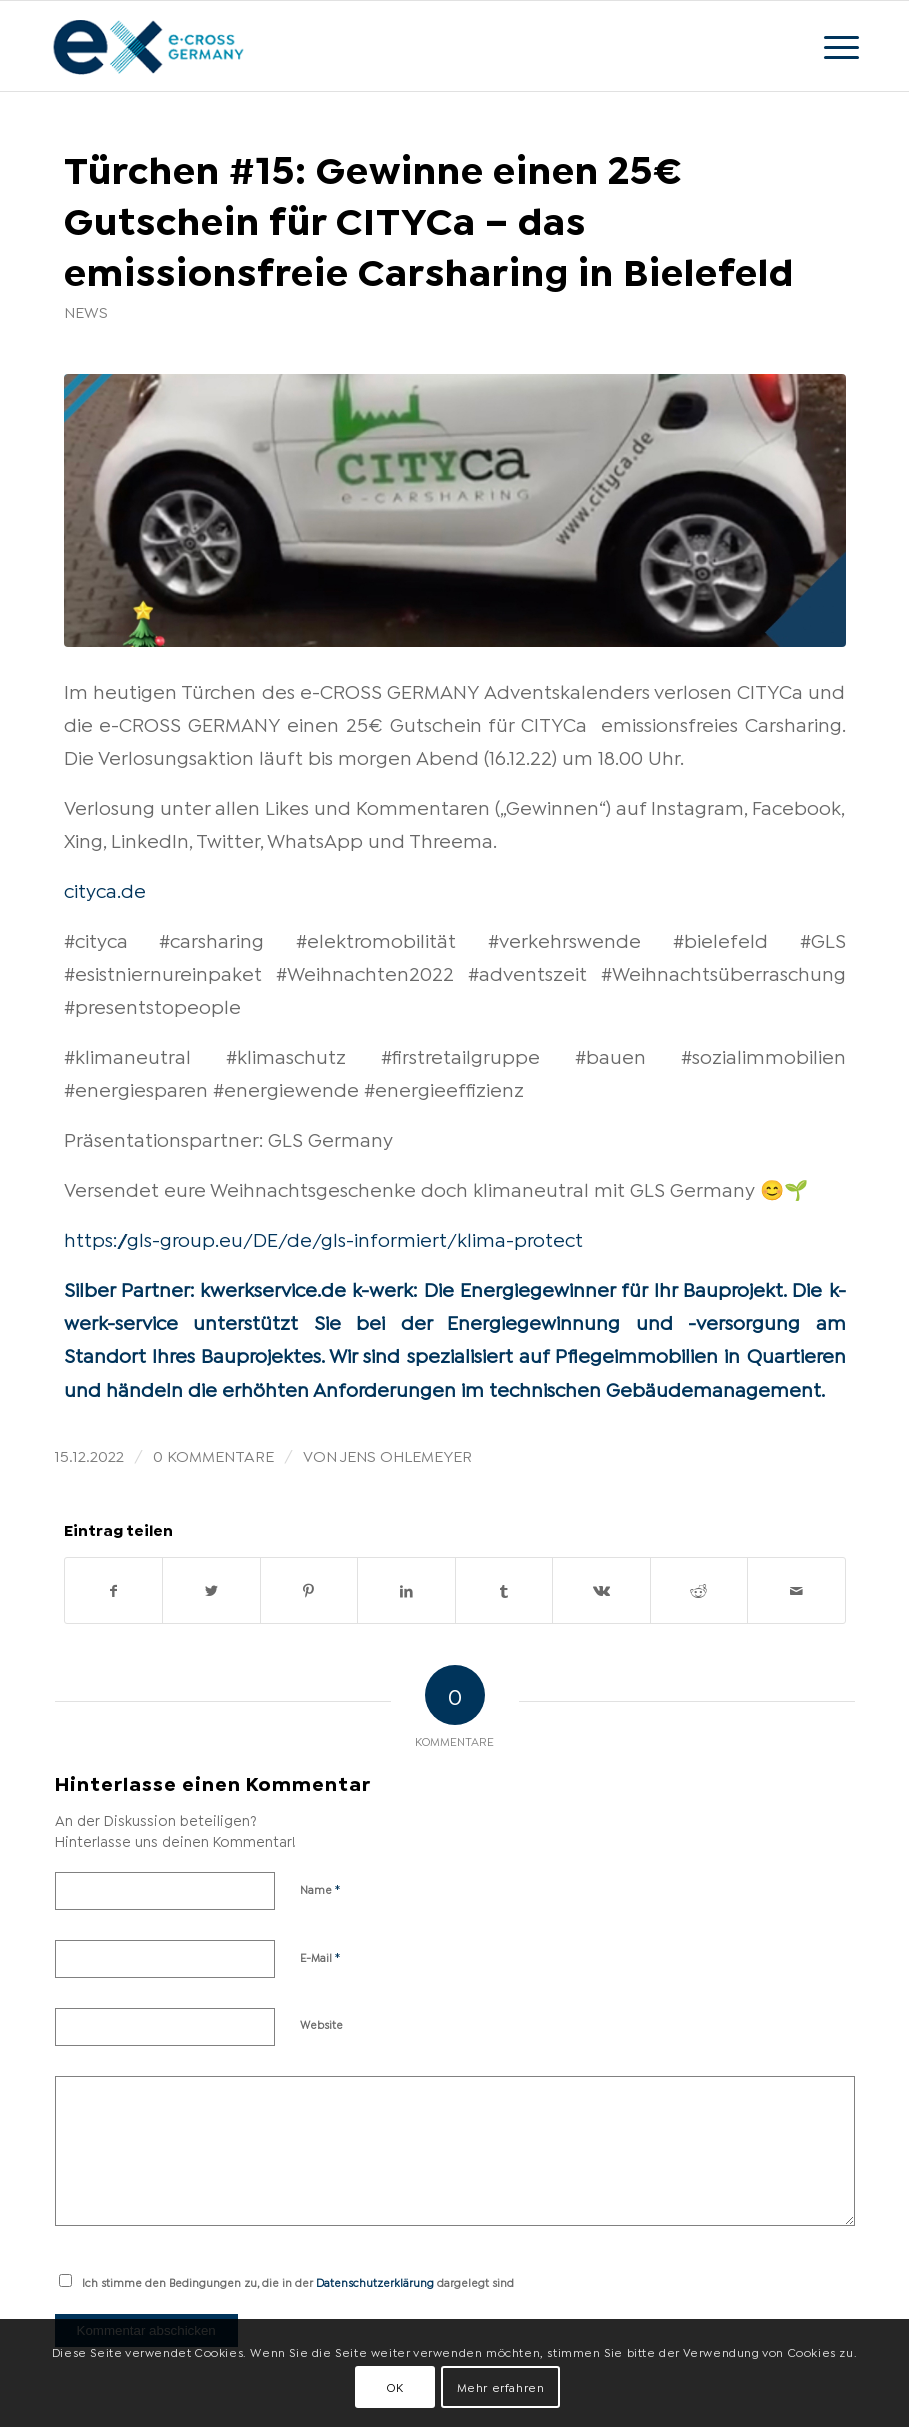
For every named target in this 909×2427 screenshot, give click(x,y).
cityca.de (105, 889)
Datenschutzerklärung (375, 2282)
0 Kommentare (213, 1454)
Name (320, 1888)
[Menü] (831, 46)
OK (395, 2386)
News (86, 311)
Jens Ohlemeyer (406, 1454)
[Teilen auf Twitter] (211, 1590)
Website (321, 2024)
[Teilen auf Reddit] (699, 1590)
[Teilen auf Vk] (601, 1590)
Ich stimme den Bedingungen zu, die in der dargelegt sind (298, 2282)
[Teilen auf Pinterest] (309, 1590)
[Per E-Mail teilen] (796, 1590)
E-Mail (320, 1956)
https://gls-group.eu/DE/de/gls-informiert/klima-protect (323, 1238)
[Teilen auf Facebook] (114, 1590)
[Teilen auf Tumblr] (504, 1590)
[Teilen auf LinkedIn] (406, 1590)
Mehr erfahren (501, 2386)
